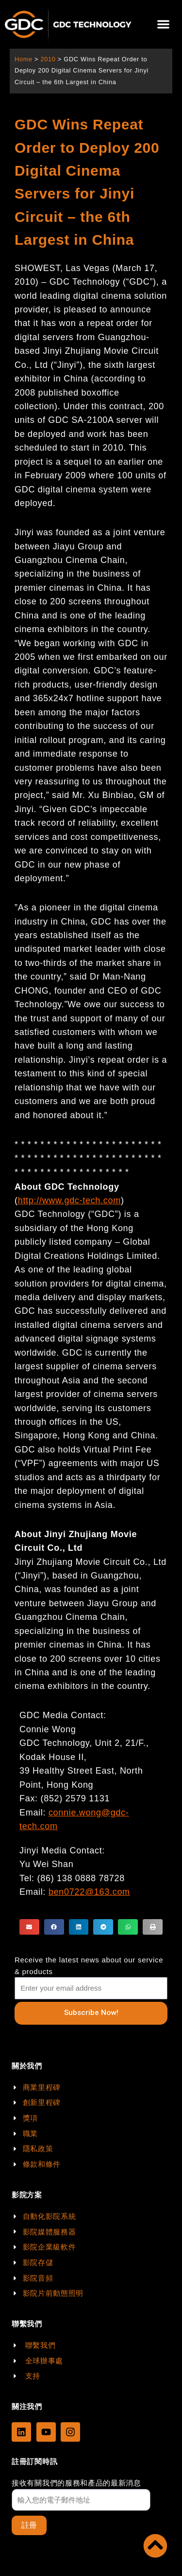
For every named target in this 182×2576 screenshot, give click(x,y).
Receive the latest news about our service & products (89, 1966)
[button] (163, 25)
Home (24, 59)
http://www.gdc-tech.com (69, 1200)
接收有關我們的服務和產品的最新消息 (76, 2483)
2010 (47, 59)
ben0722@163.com (89, 1892)
